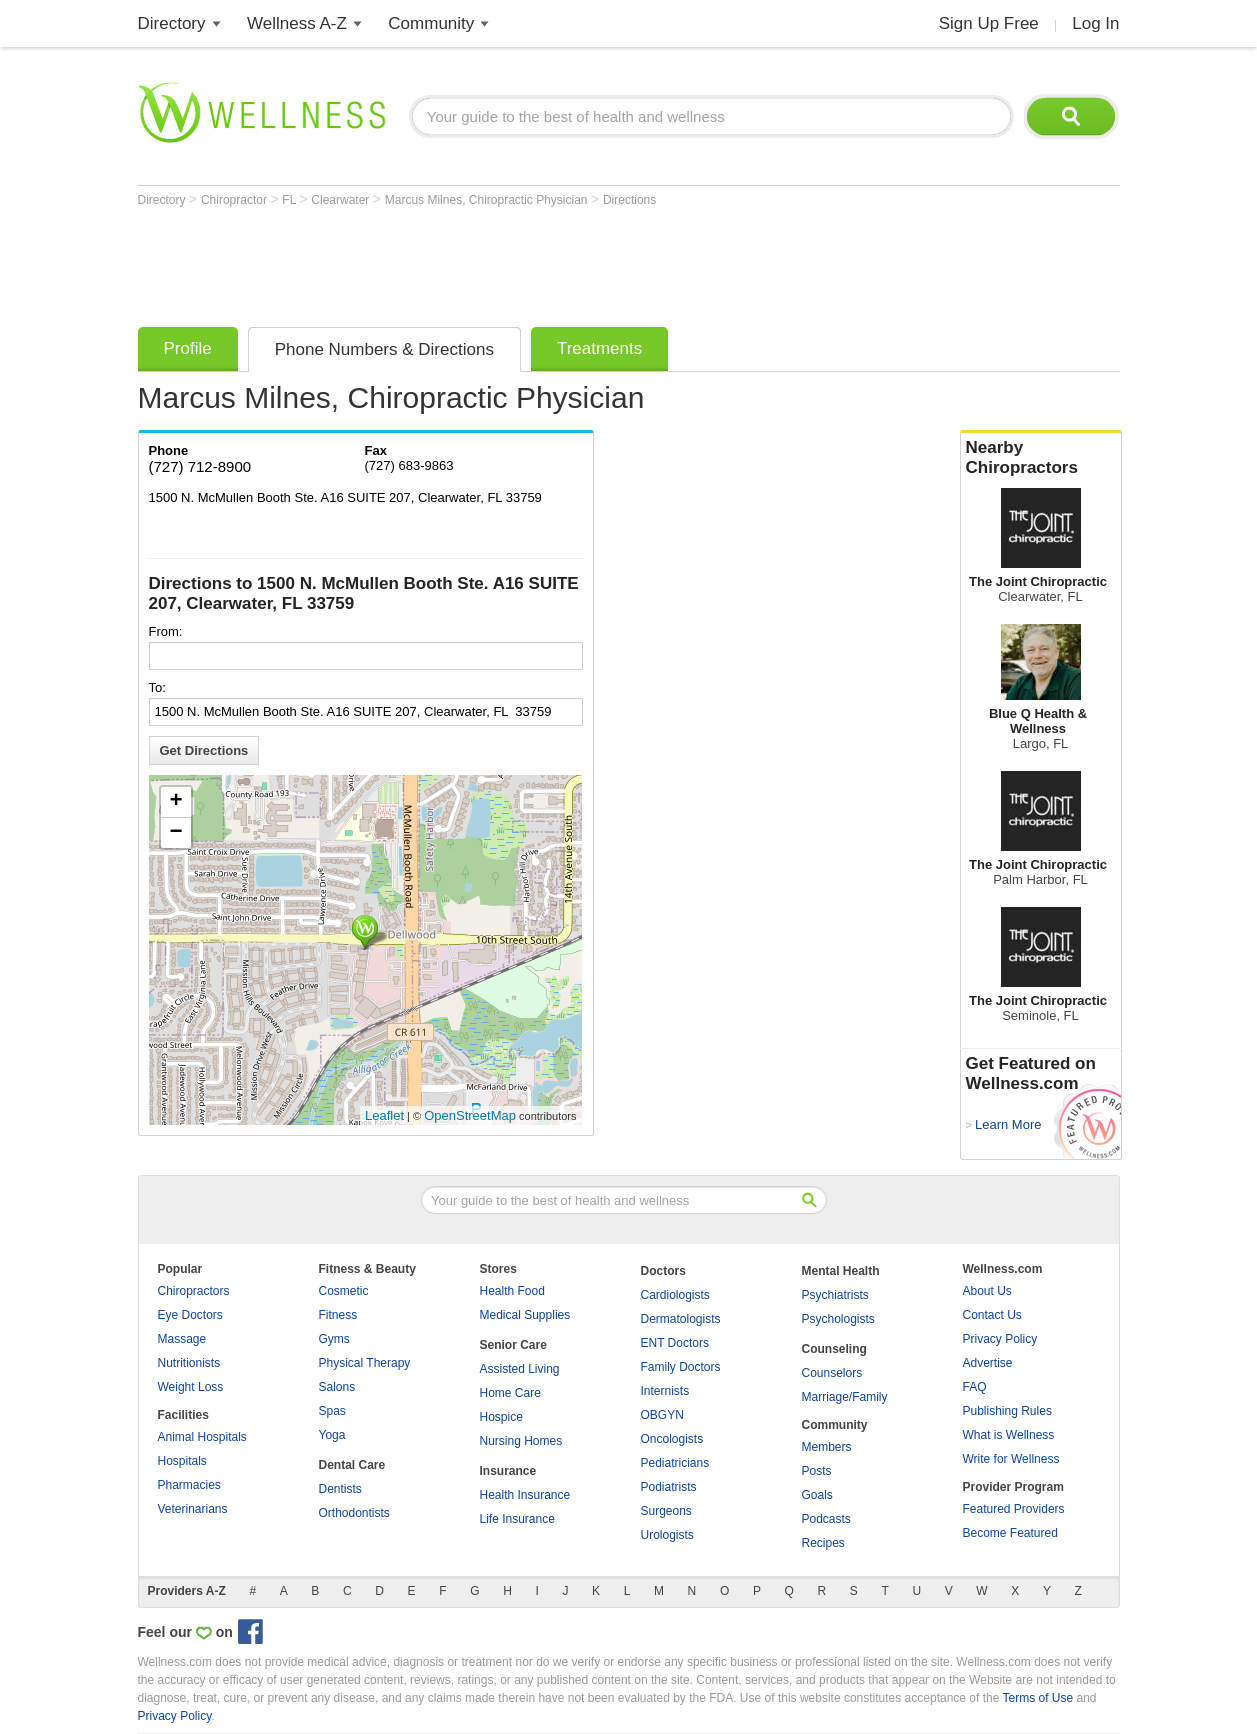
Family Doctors (681, 1367)
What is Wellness (1009, 1435)
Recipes (823, 1543)
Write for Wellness (1011, 1459)
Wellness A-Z (297, 23)
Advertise (988, 1363)
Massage (182, 1339)
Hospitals (182, 1461)
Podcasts (826, 1519)
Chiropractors (194, 1291)
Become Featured (1010, 1533)
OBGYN (662, 1415)
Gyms (334, 1339)
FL (290, 200)
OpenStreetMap (470, 1115)
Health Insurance (525, 1495)
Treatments (599, 348)
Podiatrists (669, 1487)
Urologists (667, 1535)
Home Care (510, 1393)
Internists (665, 1391)
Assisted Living (520, 1369)
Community (431, 23)
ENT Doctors (675, 1343)
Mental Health (841, 1271)
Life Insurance (517, 1519)
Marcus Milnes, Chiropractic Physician (488, 200)
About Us (987, 1291)
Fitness (338, 1315)
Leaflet (384, 1115)
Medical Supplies (525, 1315)
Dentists (340, 1489)
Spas (332, 1411)
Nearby (1041, 458)
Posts (817, 1471)
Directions (629, 200)
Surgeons (666, 1511)
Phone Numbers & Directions (384, 349)
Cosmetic (344, 1291)
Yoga (332, 1435)
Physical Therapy (365, 1363)
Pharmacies (189, 1485)
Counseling (834, 1349)
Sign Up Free (989, 23)
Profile (188, 348)
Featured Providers (1014, 1509)
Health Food (512, 1291)
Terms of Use (1037, 1698)
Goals (817, 1495)
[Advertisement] (502, 262)
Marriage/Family (845, 1397)
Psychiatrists (835, 1295)
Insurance (508, 1471)
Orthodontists (354, 1513)
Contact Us (992, 1315)
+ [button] (175, 802)
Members (827, 1447)
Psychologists (838, 1319)
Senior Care (513, 1345)
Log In (1095, 23)
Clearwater (341, 200)
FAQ (975, 1387)
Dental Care (352, 1465)
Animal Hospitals (202, 1437)
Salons (337, 1387)
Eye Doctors (190, 1315)
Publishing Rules (1007, 1411)
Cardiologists (675, 1295)
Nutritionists (189, 1363)
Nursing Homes (521, 1441)
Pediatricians (675, 1463)
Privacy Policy (1000, 1339)
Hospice (501, 1417)
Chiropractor (235, 200)
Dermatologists (681, 1319)
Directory (172, 23)
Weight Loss (191, 1387)
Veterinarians (193, 1509)
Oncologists (672, 1439)
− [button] (175, 833)
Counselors (832, 1373)
